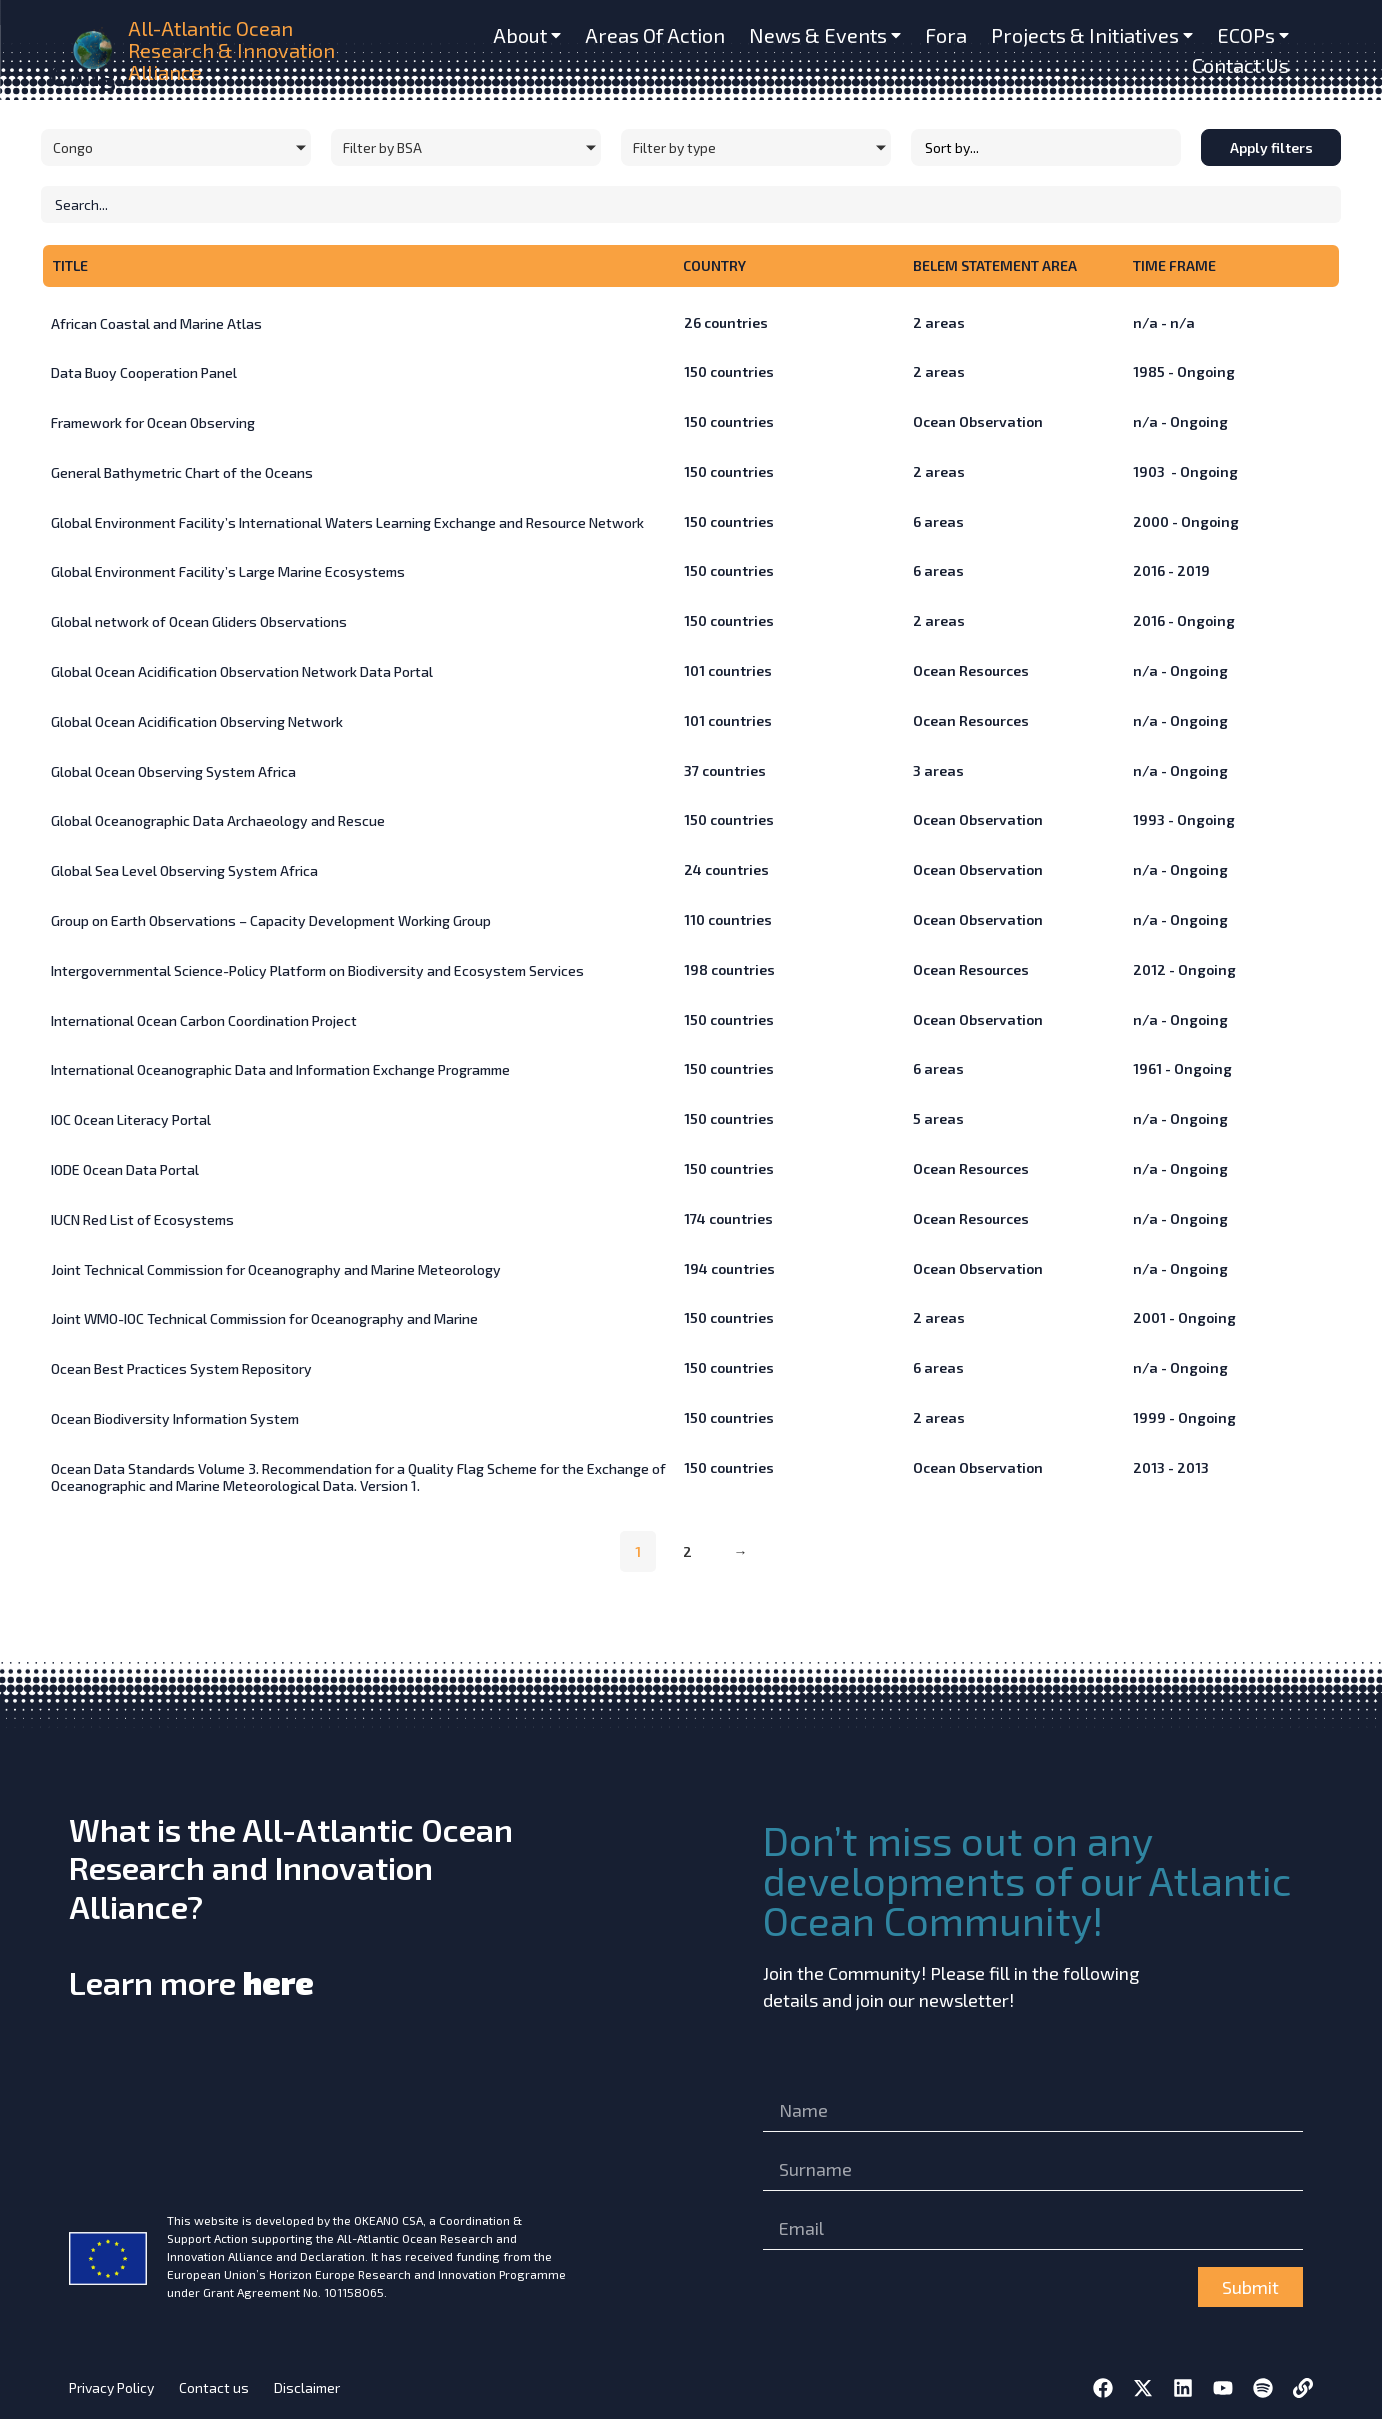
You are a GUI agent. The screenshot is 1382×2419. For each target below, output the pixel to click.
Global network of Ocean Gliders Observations (199, 621)
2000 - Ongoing (1186, 521)
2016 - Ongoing (1184, 620)
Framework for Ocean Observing (153, 422)
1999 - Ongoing (1184, 1417)
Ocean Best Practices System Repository (181, 1368)
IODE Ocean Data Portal (125, 1169)
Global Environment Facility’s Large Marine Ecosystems (228, 571)
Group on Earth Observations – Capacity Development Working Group (271, 920)
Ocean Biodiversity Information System (175, 1418)
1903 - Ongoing (1185, 471)
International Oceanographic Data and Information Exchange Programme (280, 1069)
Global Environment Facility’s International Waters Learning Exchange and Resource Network (347, 522)
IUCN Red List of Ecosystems (142, 1219)
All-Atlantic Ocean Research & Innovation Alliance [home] (231, 50)
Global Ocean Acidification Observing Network (197, 721)
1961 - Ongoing (1182, 1068)
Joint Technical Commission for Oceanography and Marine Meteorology (276, 1269)
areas (939, 322)
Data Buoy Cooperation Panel (144, 372)
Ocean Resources (971, 670)
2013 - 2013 (1171, 1467)
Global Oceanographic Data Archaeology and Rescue (218, 820)
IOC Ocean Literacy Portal (131, 1119)
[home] (94, 50)
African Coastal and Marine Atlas (156, 323)
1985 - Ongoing (1184, 371)
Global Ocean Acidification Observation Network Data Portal (242, 671)
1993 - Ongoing (1184, 819)
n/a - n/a (1164, 322)
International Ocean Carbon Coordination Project (204, 1020)
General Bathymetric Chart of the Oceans (182, 472)
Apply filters (1271, 147)
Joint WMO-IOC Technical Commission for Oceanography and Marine (264, 1318)
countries (726, 322)
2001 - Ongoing (1184, 1317)
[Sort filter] (1046, 147)
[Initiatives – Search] (691, 204)
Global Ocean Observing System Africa (173, 771)
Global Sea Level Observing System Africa (184, 870)
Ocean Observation (978, 421)
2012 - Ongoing (1184, 969)
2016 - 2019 (1171, 570)
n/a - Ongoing (1180, 421)
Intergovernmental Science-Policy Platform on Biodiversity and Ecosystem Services (317, 970)
